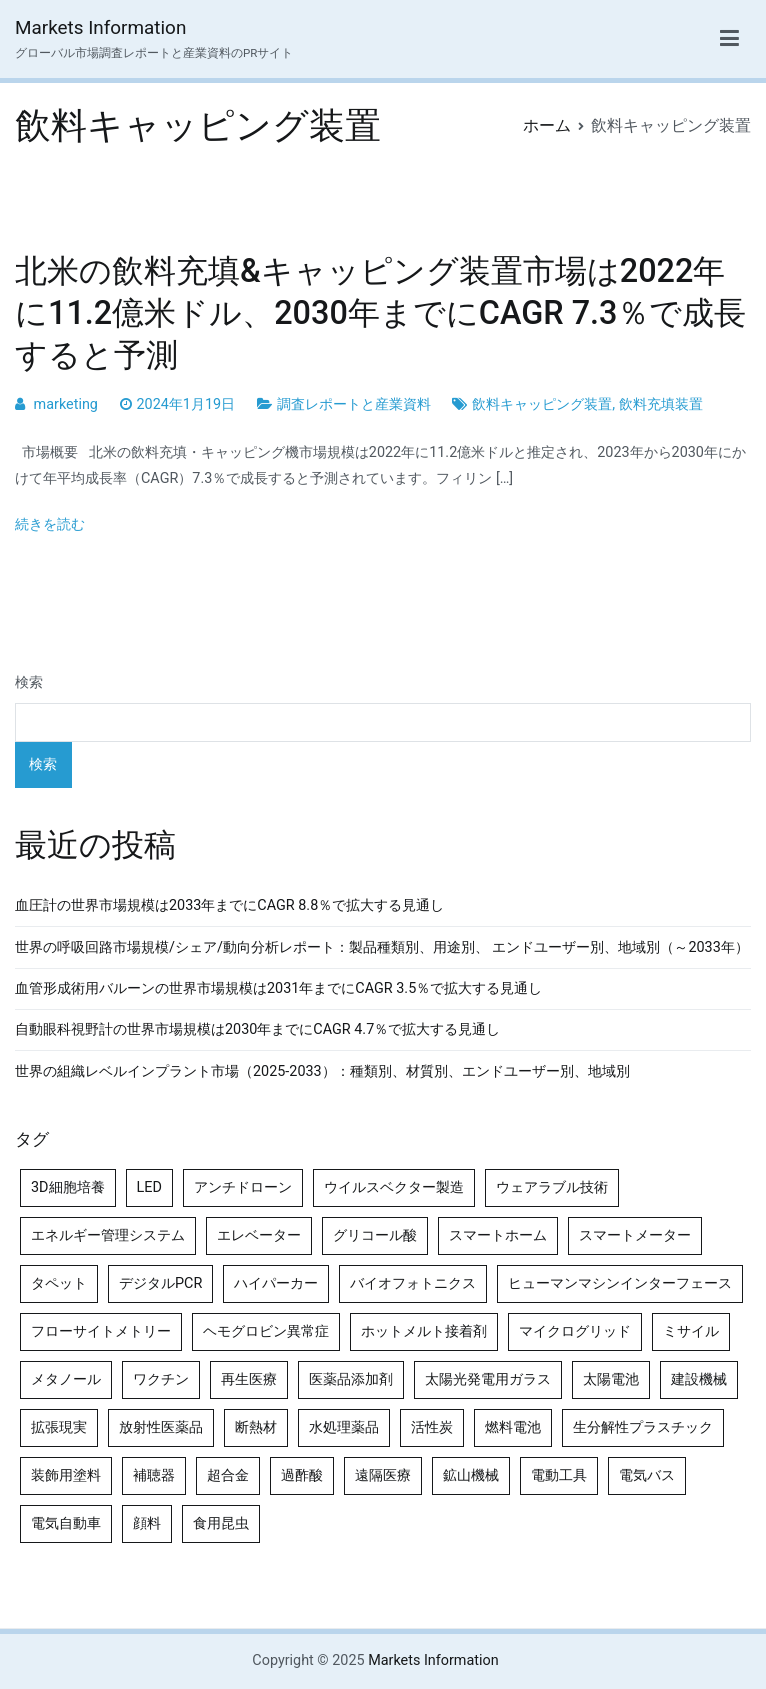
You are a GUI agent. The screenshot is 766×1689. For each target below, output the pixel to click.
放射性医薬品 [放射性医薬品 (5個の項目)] (161, 1427)
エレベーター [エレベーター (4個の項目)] (259, 1235)
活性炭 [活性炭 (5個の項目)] (432, 1427)
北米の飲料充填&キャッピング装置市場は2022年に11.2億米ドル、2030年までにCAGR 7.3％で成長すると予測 (380, 313)
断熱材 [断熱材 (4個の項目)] (256, 1427)
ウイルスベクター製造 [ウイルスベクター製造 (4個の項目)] (394, 1187)
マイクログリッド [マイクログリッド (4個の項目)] (575, 1331)
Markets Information (100, 27)
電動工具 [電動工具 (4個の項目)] (559, 1475)
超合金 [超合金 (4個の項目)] (228, 1475)
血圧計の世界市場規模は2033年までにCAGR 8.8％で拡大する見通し (229, 905)
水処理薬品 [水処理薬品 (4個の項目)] (344, 1427)
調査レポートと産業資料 (354, 404)
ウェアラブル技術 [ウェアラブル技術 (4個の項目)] (552, 1187)
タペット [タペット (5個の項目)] (59, 1283)
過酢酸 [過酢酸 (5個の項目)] (302, 1475)
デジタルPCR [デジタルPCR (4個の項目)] (160, 1283)
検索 (29, 682)
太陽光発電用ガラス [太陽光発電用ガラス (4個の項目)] (488, 1379)
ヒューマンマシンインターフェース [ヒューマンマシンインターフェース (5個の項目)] (620, 1283)
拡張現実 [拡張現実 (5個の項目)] (59, 1427)
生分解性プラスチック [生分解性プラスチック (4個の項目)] (643, 1427)
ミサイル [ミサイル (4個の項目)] (691, 1331)
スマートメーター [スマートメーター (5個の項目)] (635, 1235)
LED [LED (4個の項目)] (149, 1187)
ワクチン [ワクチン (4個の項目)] (161, 1379)
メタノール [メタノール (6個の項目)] (66, 1379)
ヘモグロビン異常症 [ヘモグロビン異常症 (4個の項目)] (266, 1331)
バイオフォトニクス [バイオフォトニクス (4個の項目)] (413, 1283)
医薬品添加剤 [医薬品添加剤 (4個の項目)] (351, 1379)
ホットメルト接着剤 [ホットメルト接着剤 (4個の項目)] (424, 1331)
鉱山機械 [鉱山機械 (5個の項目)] (471, 1475)
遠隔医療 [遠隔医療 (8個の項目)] (383, 1475)
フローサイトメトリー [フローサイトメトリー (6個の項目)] (101, 1331)
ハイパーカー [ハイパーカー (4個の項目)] (276, 1283)
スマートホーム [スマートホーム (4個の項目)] (498, 1235)
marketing (66, 404)
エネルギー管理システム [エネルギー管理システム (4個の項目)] (108, 1235)
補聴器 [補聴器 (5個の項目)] (154, 1475)
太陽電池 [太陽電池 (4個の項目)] (611, 1379)
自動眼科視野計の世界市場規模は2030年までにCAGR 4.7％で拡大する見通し (257, 1029)
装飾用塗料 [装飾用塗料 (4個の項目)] (66, 1475)
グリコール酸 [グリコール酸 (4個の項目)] (375, 1235)
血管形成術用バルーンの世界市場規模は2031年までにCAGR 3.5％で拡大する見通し (278, 988)
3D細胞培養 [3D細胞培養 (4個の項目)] (68, 1187)
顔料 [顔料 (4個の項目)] (147, 1523)
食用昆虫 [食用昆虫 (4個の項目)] (221, 1523)
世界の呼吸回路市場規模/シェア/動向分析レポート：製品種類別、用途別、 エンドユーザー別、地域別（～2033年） (382, 947)
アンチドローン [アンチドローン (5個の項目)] (243, 1187)
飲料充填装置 (661, 404)
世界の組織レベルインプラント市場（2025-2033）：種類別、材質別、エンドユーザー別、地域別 (322, 1071)
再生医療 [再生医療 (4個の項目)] (249, 1379)
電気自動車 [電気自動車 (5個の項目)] (66, 1523)
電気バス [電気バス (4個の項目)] (647, 1475)
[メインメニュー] (729, 39)
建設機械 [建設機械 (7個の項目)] (699, 1379)
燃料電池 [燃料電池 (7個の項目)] (513, 1427)
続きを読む (50, 524)
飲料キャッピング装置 (542, 404)
